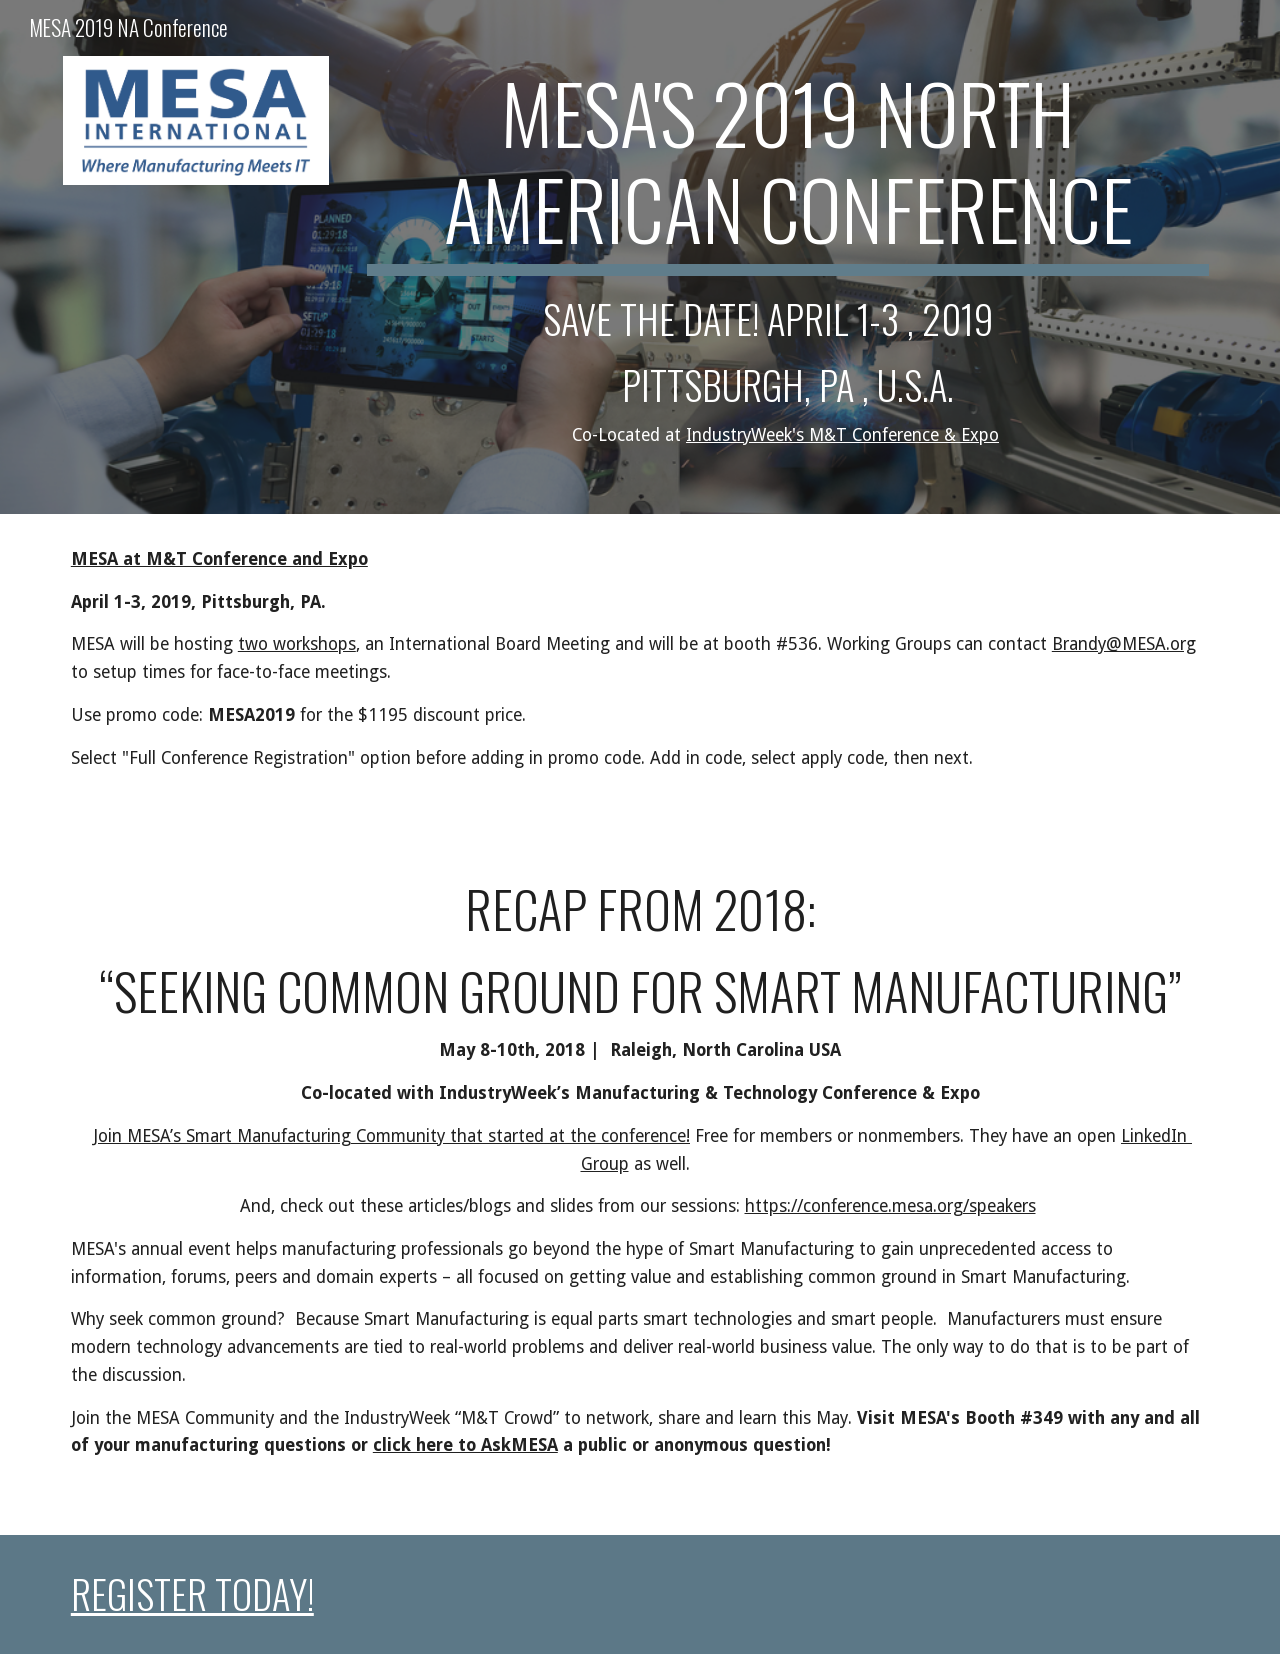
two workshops (297, 644)
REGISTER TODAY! (192, 1593)
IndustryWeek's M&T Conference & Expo (842, 435)
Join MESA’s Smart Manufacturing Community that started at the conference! (391, 1136)
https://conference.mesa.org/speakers (890, 1206)
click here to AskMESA (465, 1445)
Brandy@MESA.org (1124, 644)
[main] (788, 257)
